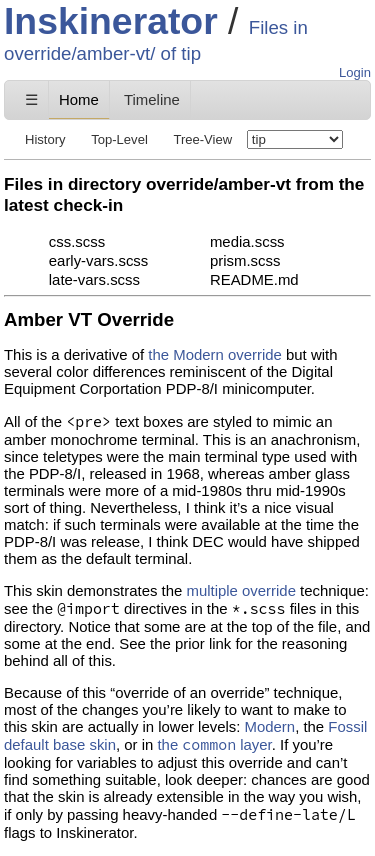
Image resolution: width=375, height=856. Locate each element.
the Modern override (215, 354)
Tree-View (202, 139)
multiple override (240, 590)
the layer (214, 744)
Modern (270, 726)
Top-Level (119, 139)
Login (355, 72)
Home (79, 99)
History (45, 139)
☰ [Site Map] (31, 99)
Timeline (152, 99)
